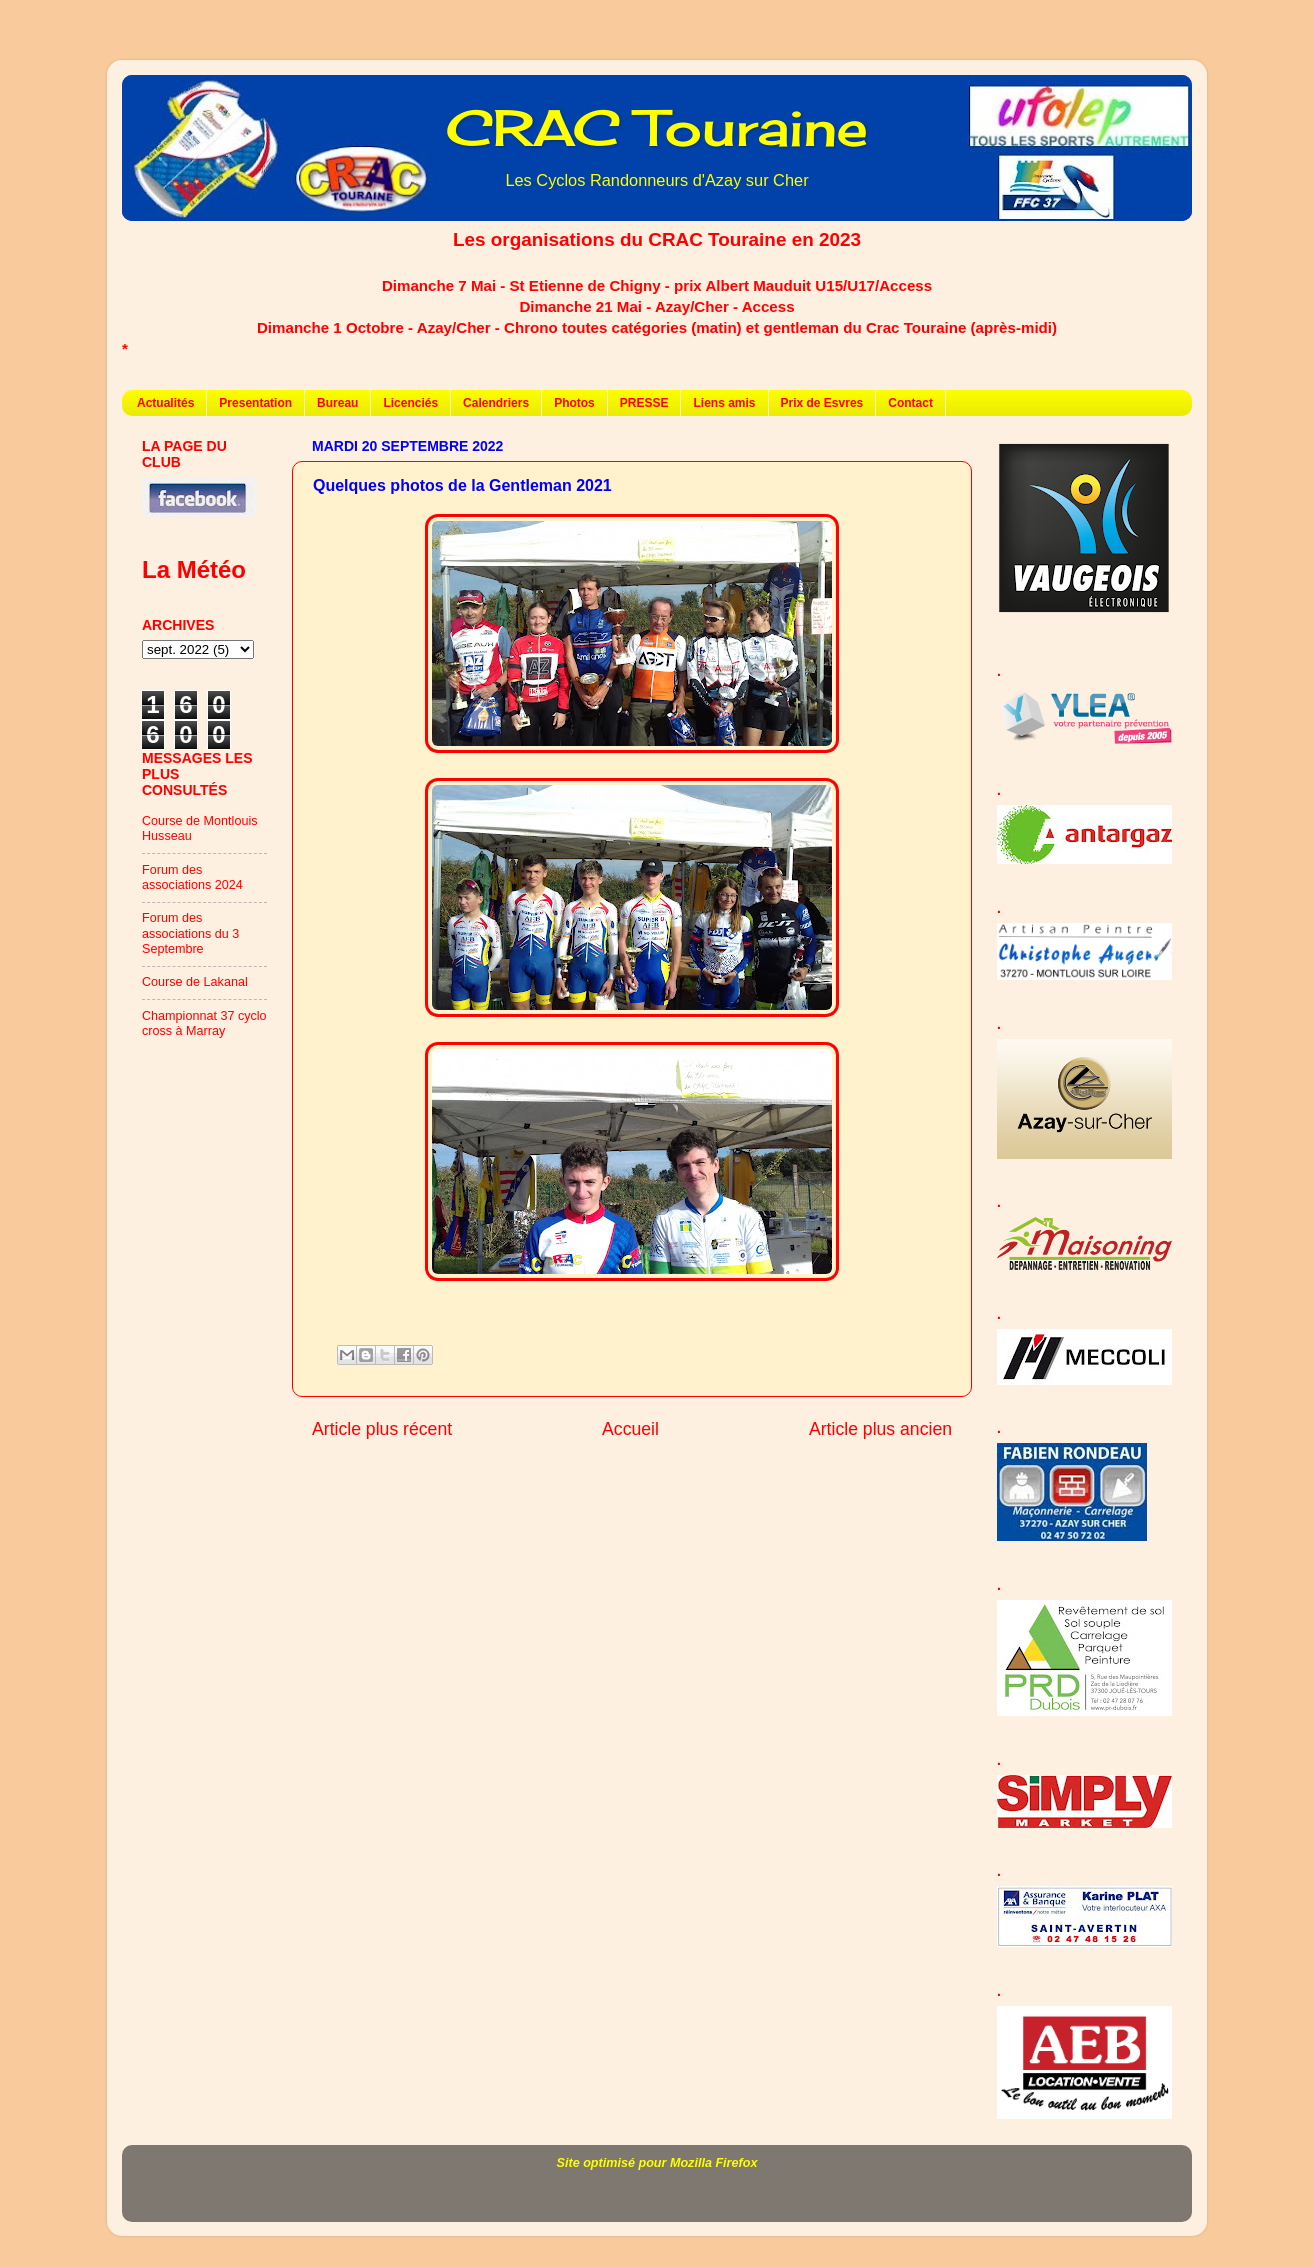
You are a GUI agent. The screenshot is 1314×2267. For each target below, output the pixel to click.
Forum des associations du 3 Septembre (190, 933)
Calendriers (496, 403)
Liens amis (724, 403)
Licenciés (410, 403)
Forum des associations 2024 (192, 877)
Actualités (165, 403)
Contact (910, 403)
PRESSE (644, 403)
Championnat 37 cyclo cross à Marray (204, 1023)
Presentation (255, 403)
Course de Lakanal (195, 982)
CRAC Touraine (657, 127)
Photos (574, 403)
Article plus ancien (880, 1429)
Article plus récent (382, 1429)
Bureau (337, 403)
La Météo (194, 569)
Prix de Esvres (822, 403)
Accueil (630, 1429)
